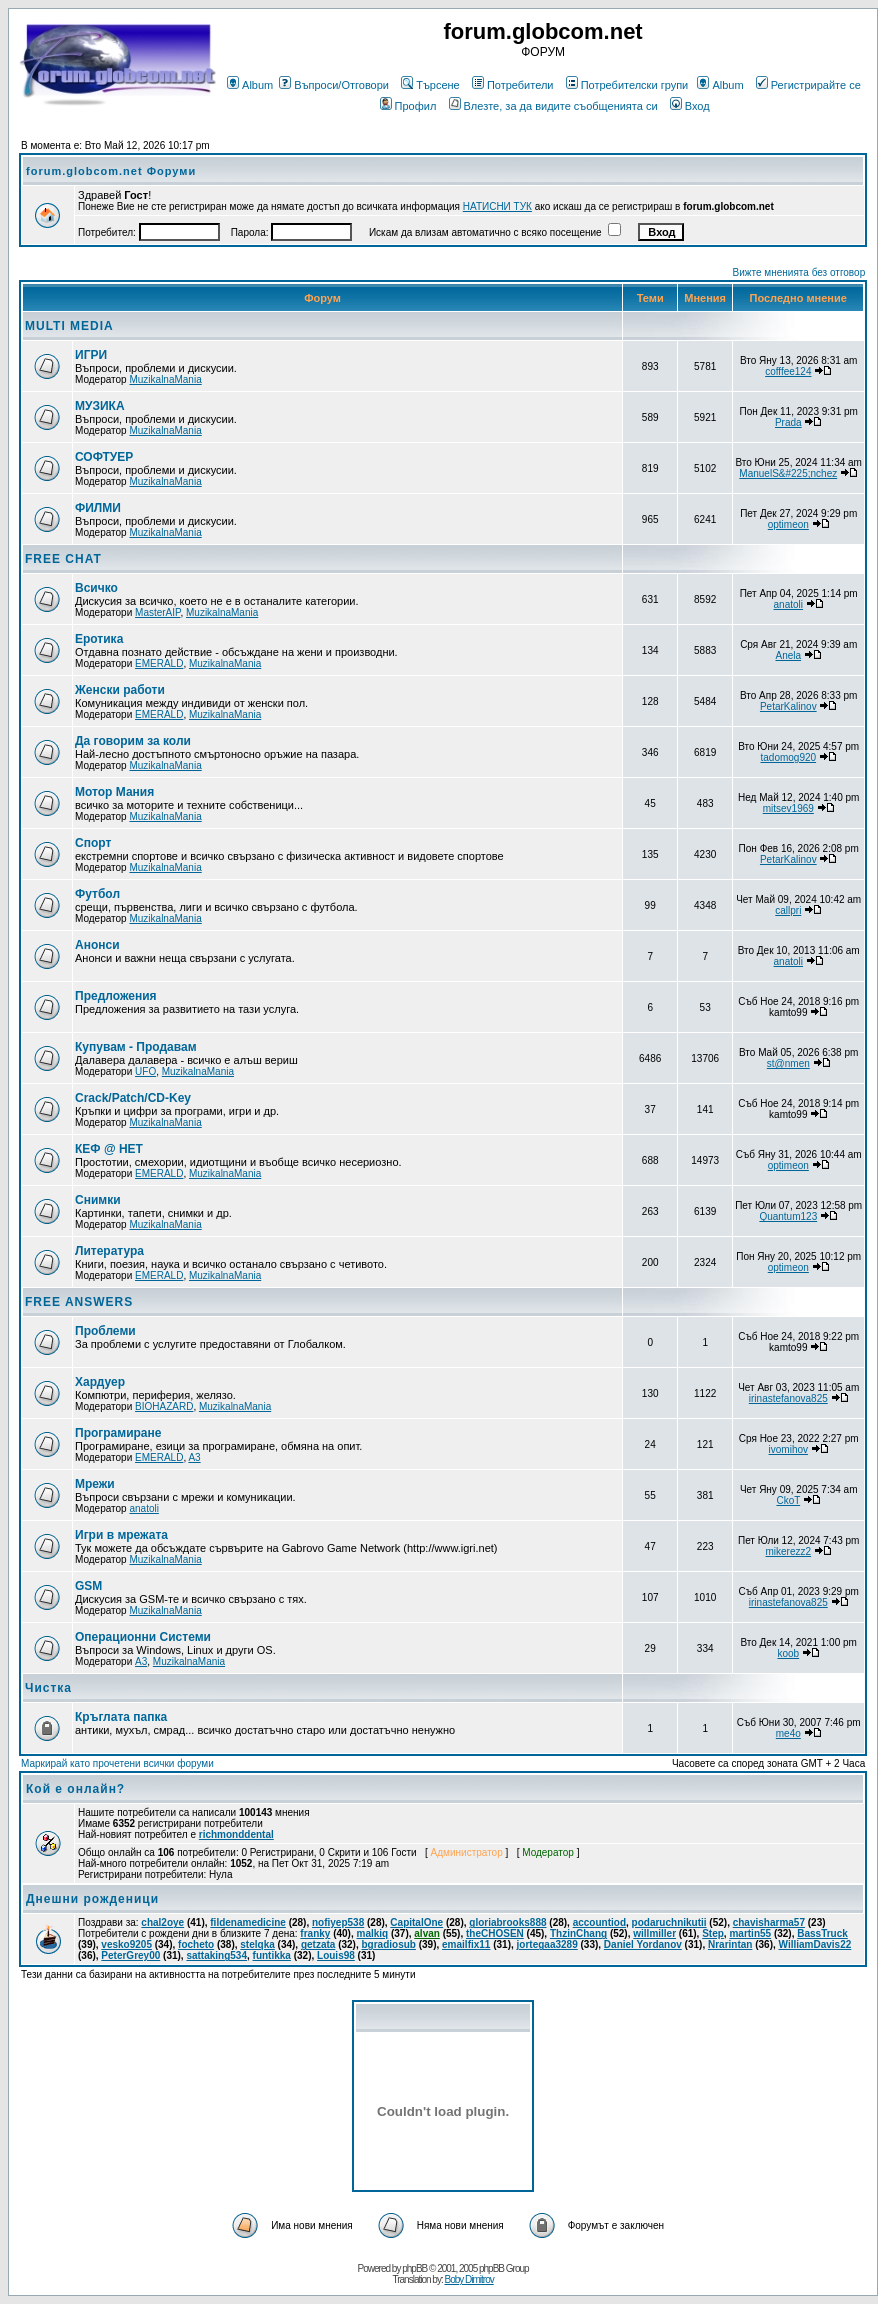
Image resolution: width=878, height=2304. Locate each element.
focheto (196, 1944)
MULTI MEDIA (69, 326)
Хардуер (100, 1382)
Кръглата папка (121, 1717)
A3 (194, 1457)
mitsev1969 (788, 808)
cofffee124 (788, 371)
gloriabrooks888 (507, 1922)
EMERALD (159, 663)
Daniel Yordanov (643, 1944)
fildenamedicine (248, 1922)
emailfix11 (466, 1944)
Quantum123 (788, 1216)
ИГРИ (91, 355)
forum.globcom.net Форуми (111, 171)
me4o (788, 1733)
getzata (318, 1944)
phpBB (414, 2268)
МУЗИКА (100, 406)
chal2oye (162, 1922)
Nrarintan (730, 1944)
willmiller (654, 1933)
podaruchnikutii (669, 1922)
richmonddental (236, 1834)
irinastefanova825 (788, 1398)
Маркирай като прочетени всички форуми (117, 1763)
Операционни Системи (143, 1637)
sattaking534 (216, 1955)
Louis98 (336, 1955)
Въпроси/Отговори (334, 85)
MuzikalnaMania (165, 379)
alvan (427, 1933)
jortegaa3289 (547, 1944)
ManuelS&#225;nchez (788, 473)
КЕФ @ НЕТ (109, 1149)
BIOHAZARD (164, 1406)
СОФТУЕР (104, 457)
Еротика (99, 639)
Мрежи (95, 1484)
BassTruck (822, 1933)
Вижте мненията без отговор (799, 272)
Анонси (97, 945)
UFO (145, 1071)
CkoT (788, 1500)
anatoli (788, 604)
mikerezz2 (789, 1551)
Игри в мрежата (121, 1535)
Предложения (116, 996)
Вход (690, 106)
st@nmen (788, 1063)
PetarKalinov (788, 706)
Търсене (430, 85)
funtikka (272, 1955)
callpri (788, 910)
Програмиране (118, 1433)
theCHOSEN (495, 1933)
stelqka (257, 1944)
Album (250, 85)
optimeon (788, 524)
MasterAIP (157, 612)
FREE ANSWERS (79, 1302)
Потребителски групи (627, 85)
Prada (788, 422)
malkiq (372, 1933)
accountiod (599, 1922)
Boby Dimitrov (468, 2279)
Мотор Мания (114, 792)
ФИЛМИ (98, 508)
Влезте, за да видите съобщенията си (553, 106)
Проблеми (105, 1331)
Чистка (48, 1688)
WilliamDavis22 (815, 1944)
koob (788, 1653)
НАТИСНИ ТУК (497, 206)
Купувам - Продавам (136, 1047)
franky (315, 1933)
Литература (109, 1251)
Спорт (93, 843)
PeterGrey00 (130, 1955)
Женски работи (120, 690)
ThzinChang (578, 1933)
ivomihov (788, 1449)
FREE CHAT (63, 559)
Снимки (98, 1200)
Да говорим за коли (133, 741)
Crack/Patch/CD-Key (133, 1098)
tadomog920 (788, 757)
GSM (88, 1586)
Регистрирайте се (808, 85)
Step (713, 1933)
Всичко (96, 588)
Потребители (513, 85)
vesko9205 (126, 1944)
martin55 (750, 1933)
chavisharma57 (769, 1922)
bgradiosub (388, 1944)
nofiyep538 (338, 1922)
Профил (408, 106)
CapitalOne (416, 1922)
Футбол (97, 894)
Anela (789, 655)
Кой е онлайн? (75, 1789)
